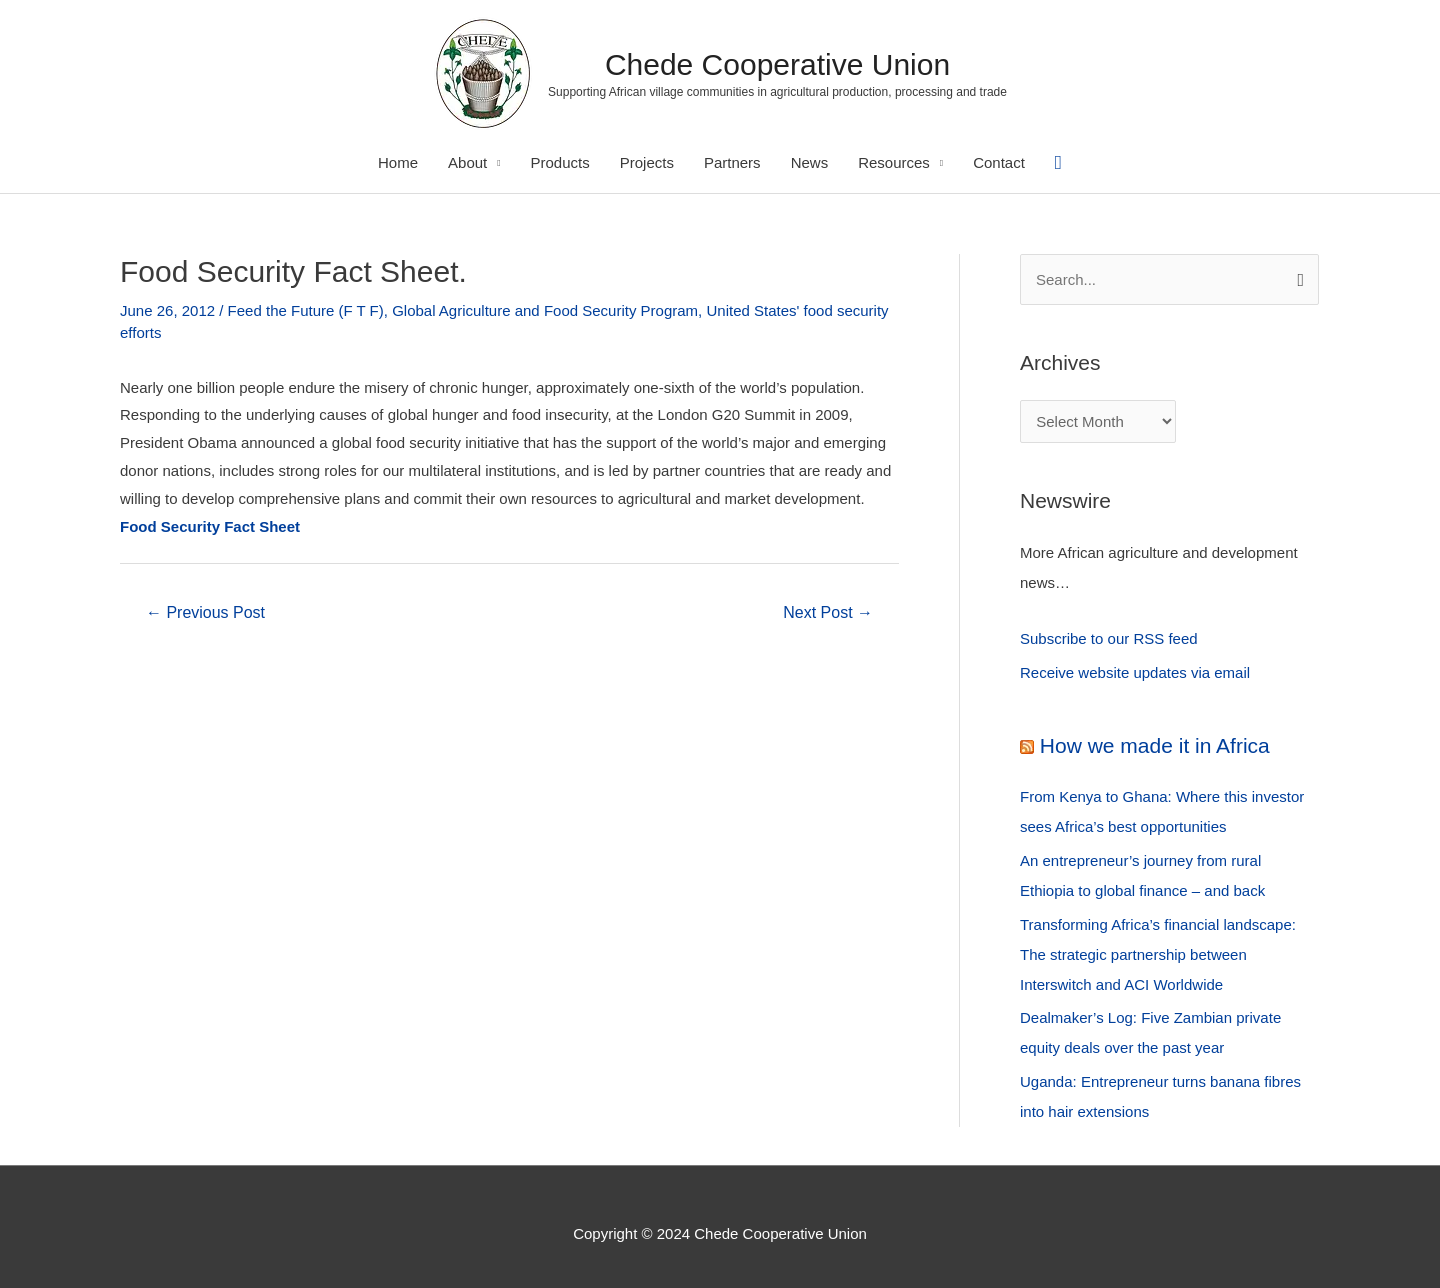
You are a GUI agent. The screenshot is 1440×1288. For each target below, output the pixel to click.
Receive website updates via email (1135, 672)
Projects (647, 162)
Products (560, 162)
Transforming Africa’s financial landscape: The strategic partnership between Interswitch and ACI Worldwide (1158, 954)
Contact (999, 162)
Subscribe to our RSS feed (1109, 638)
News (810, 162)
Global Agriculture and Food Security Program (545, 310)
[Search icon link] (1058, 163)
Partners (732, 162)
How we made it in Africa (1155, 745)
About (467, 162)
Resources (894, 162)
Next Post (828, 612)
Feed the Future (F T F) (306, 310)
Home (398, 162)
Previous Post (205, 612)
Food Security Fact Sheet (210, 526)
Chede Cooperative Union (777, 64)
